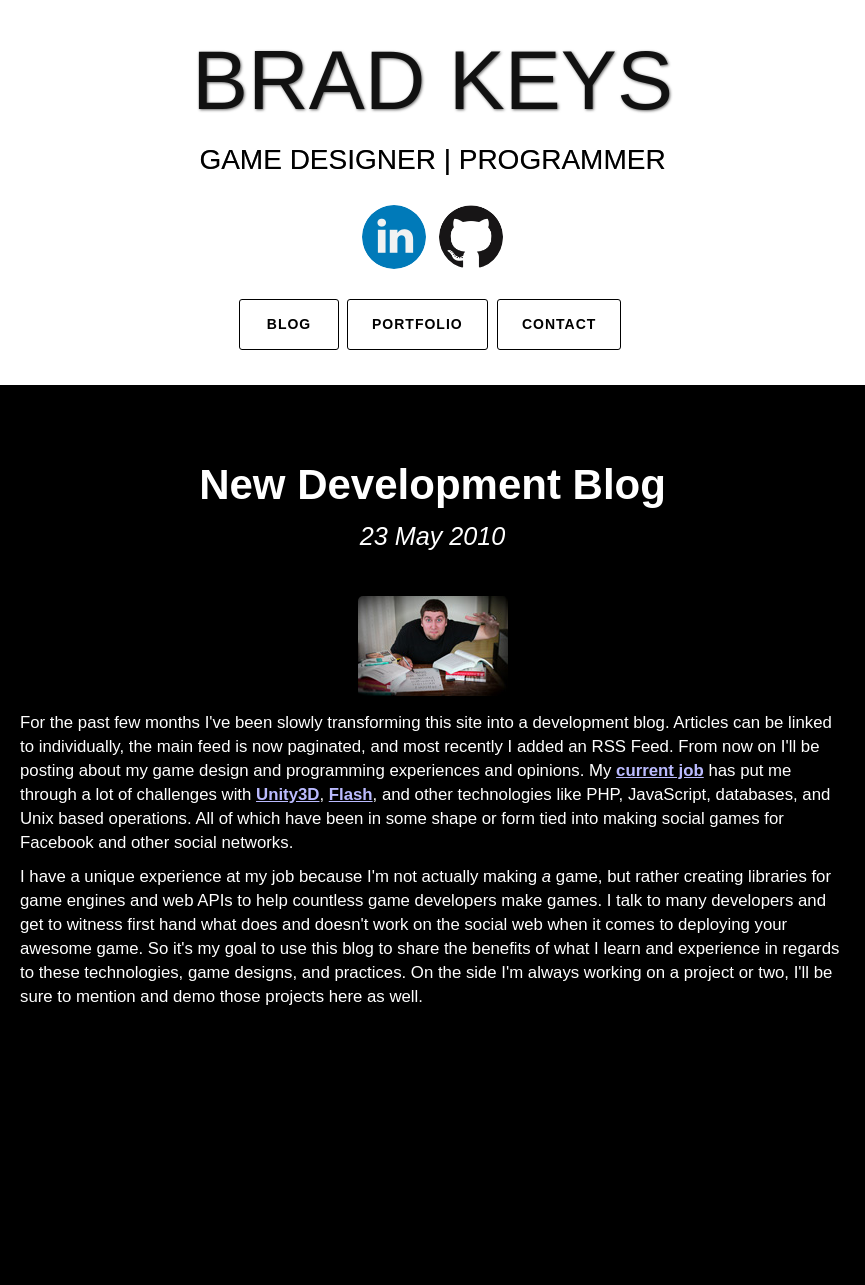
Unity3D (287, 794)
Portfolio (417, 324)
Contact (559, 324)
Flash (351, 794)
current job (660, 770)
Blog (288, 324)
